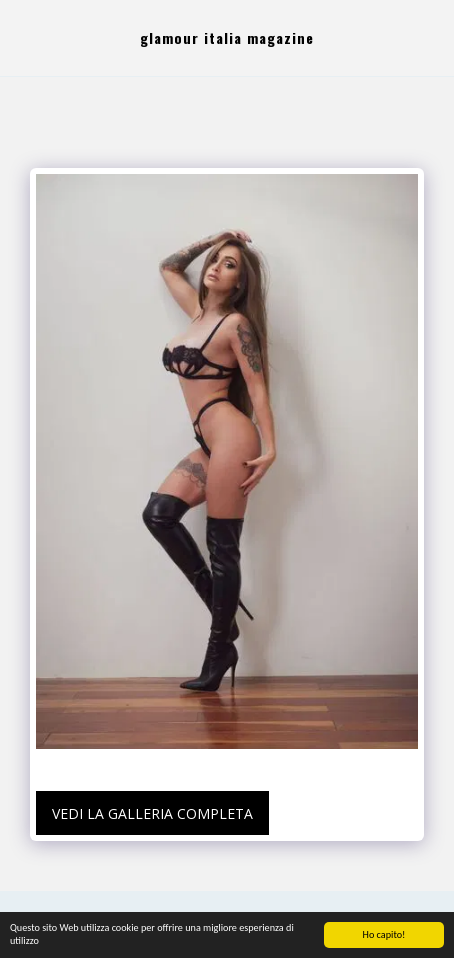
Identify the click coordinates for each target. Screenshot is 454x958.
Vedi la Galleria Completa (152, 813)
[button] (22, 37)
